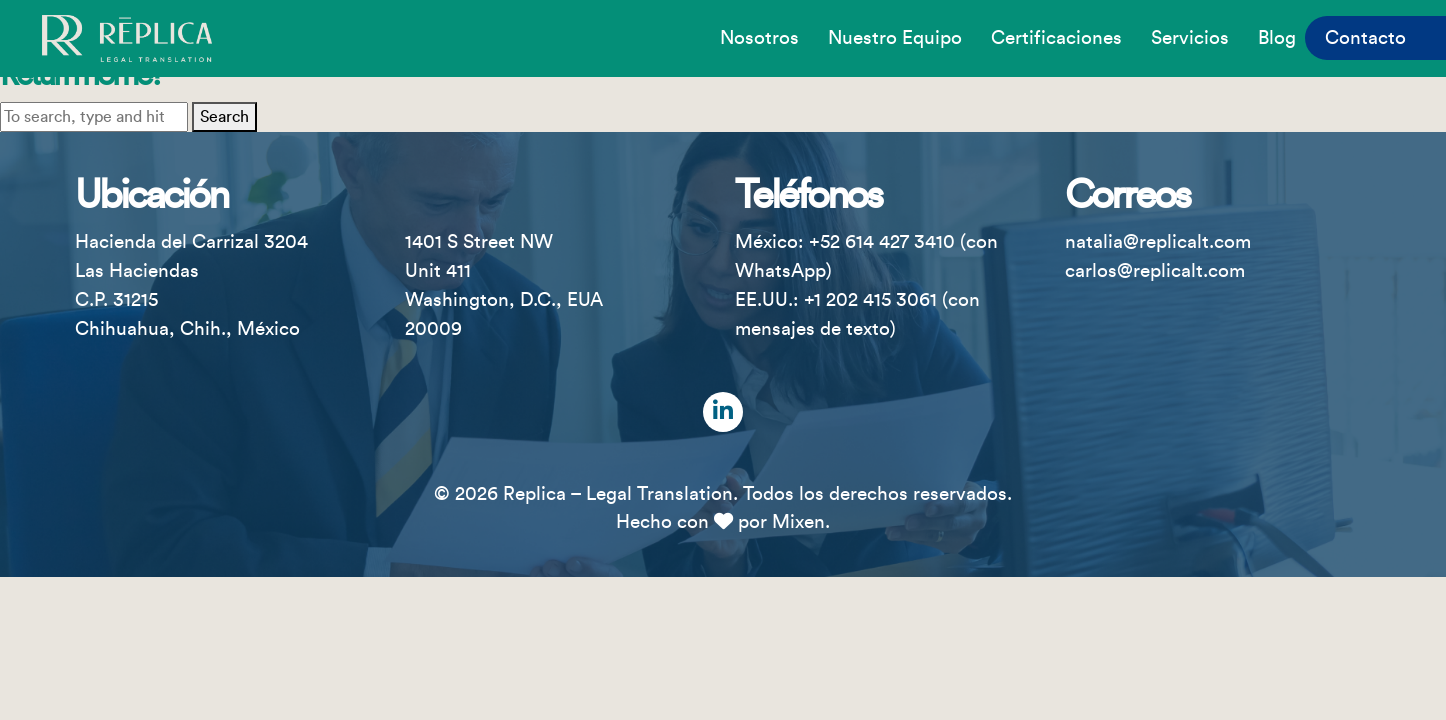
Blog (1277, 38)
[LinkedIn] (723, 412)
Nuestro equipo (895, 38)
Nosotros (759, 38)
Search (224, 117)
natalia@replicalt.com (1158, 242)
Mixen (798, 522)
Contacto (1365, 38)
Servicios (1190, 38)
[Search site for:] (94, 117)
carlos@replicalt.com (1155, 271)
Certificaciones (1056, 38)
